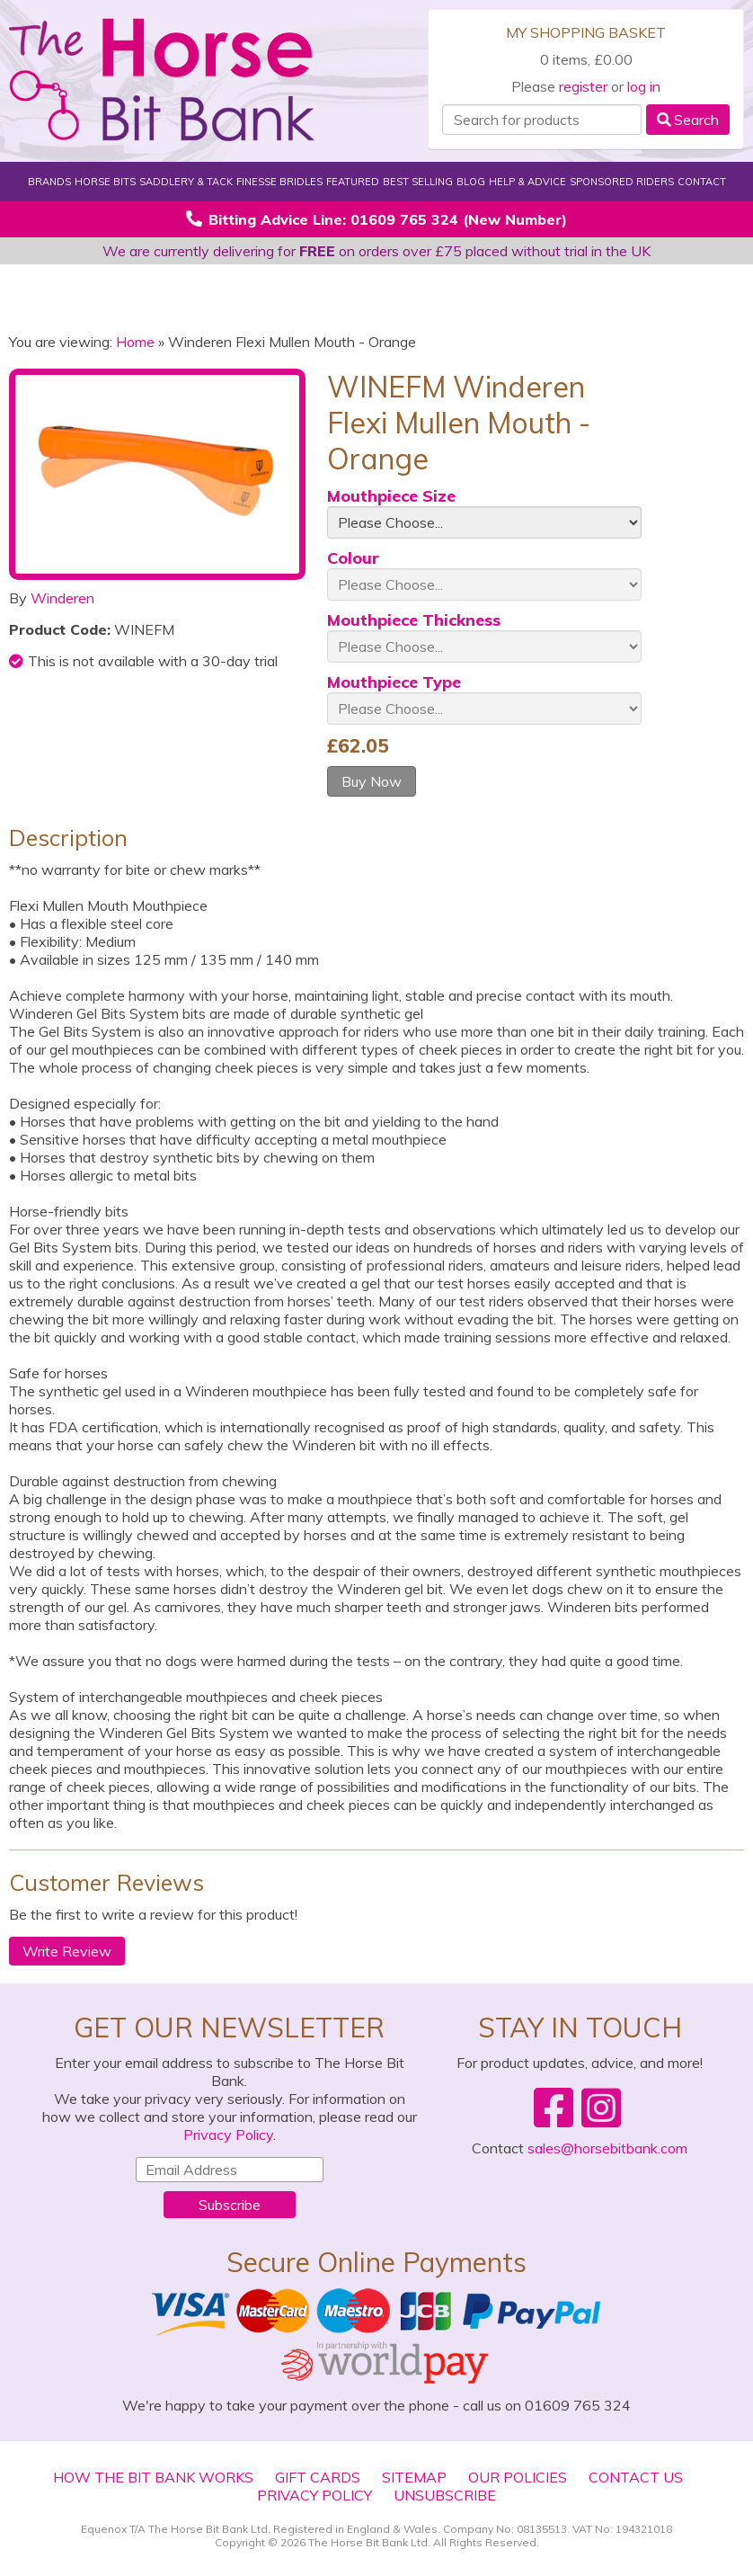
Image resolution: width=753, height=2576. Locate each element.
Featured (352, 181)
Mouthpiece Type (394, 682)
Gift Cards (317, 2477)
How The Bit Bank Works (153, 2477)
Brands (49, 181)
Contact (702, 181)
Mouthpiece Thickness (414, 620)
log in (643, 86)
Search (688, 120)
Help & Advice (527, 181)
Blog (470, 181)
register (583, 86)
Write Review (66, 1951)
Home (135, 342)
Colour (353, 558)
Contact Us (636, 2477)
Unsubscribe (445, 2495)
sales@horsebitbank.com (607, 2148)
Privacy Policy (228, 2135)
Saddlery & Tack (186, 181)
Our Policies (517, 2477)
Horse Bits (105, 181)
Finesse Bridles (279, 181)
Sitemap (414, 2477)
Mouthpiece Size (391, 496)
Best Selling (418, 181)
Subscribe (230, 2205)
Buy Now (371, 781)
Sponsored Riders (622, 181)
